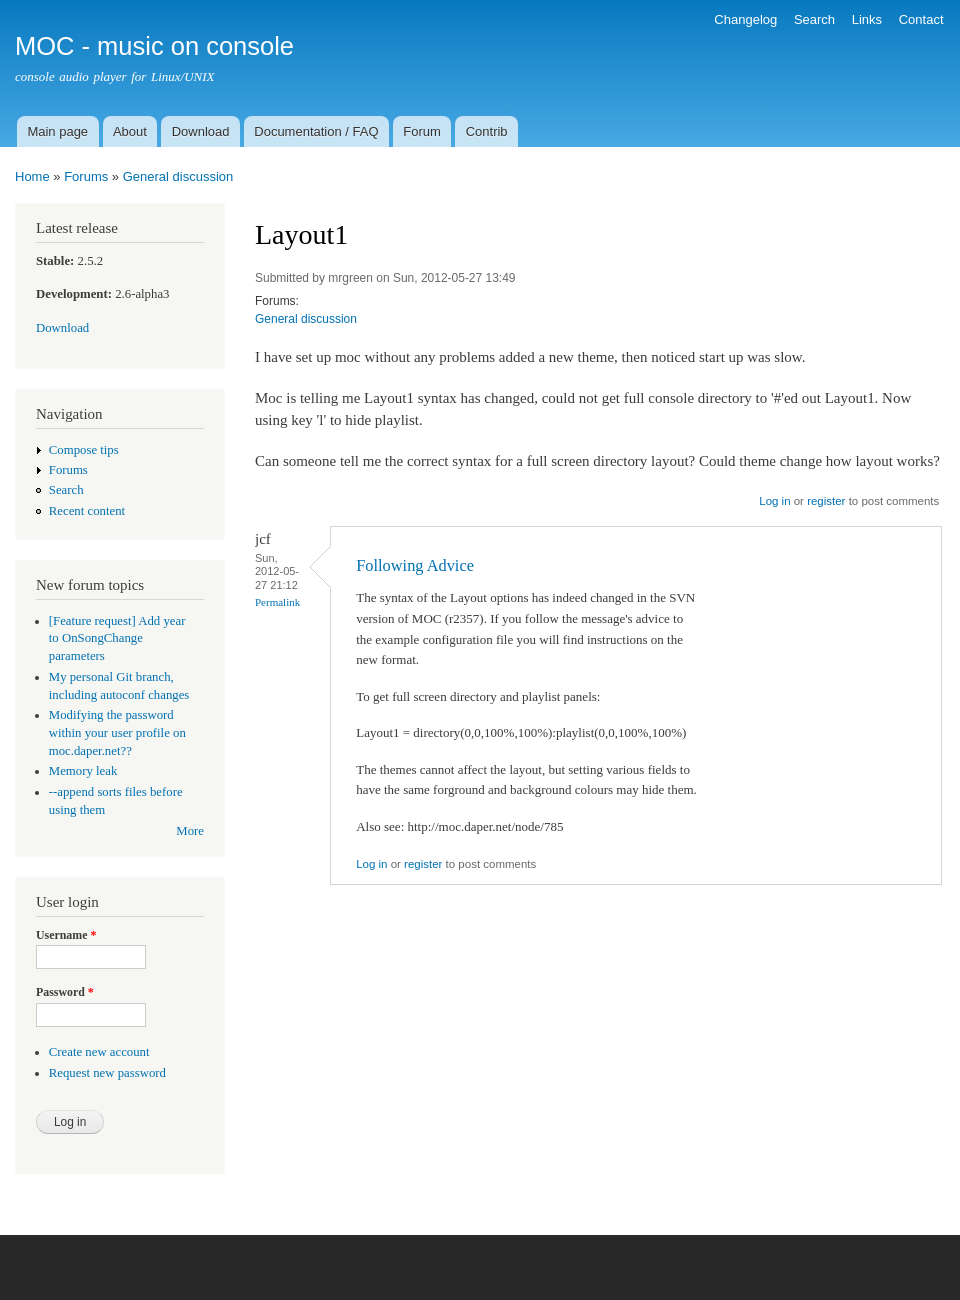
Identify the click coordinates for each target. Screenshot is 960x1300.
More (190, 831)
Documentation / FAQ (316, 131)
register (826, 501)
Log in (774, 501)
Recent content (87, 511)
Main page (57, 131)
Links (867, 19)
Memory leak (83, 771)
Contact (921, 19)
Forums (86, 176)
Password (65, 992)
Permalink (277, 602)
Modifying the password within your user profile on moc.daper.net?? (117, 733)
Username (66, 935)
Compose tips (84, 450)
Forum (422, 131)
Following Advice (415, 565)
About (130, 131)
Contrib (487, 131)
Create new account (99, 1052)
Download (201, 131)
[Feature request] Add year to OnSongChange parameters (117, 639)
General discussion (178, 176)
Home (32, 176)
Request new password (107, 1073)
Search (814, 19)
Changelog (745, 19)
